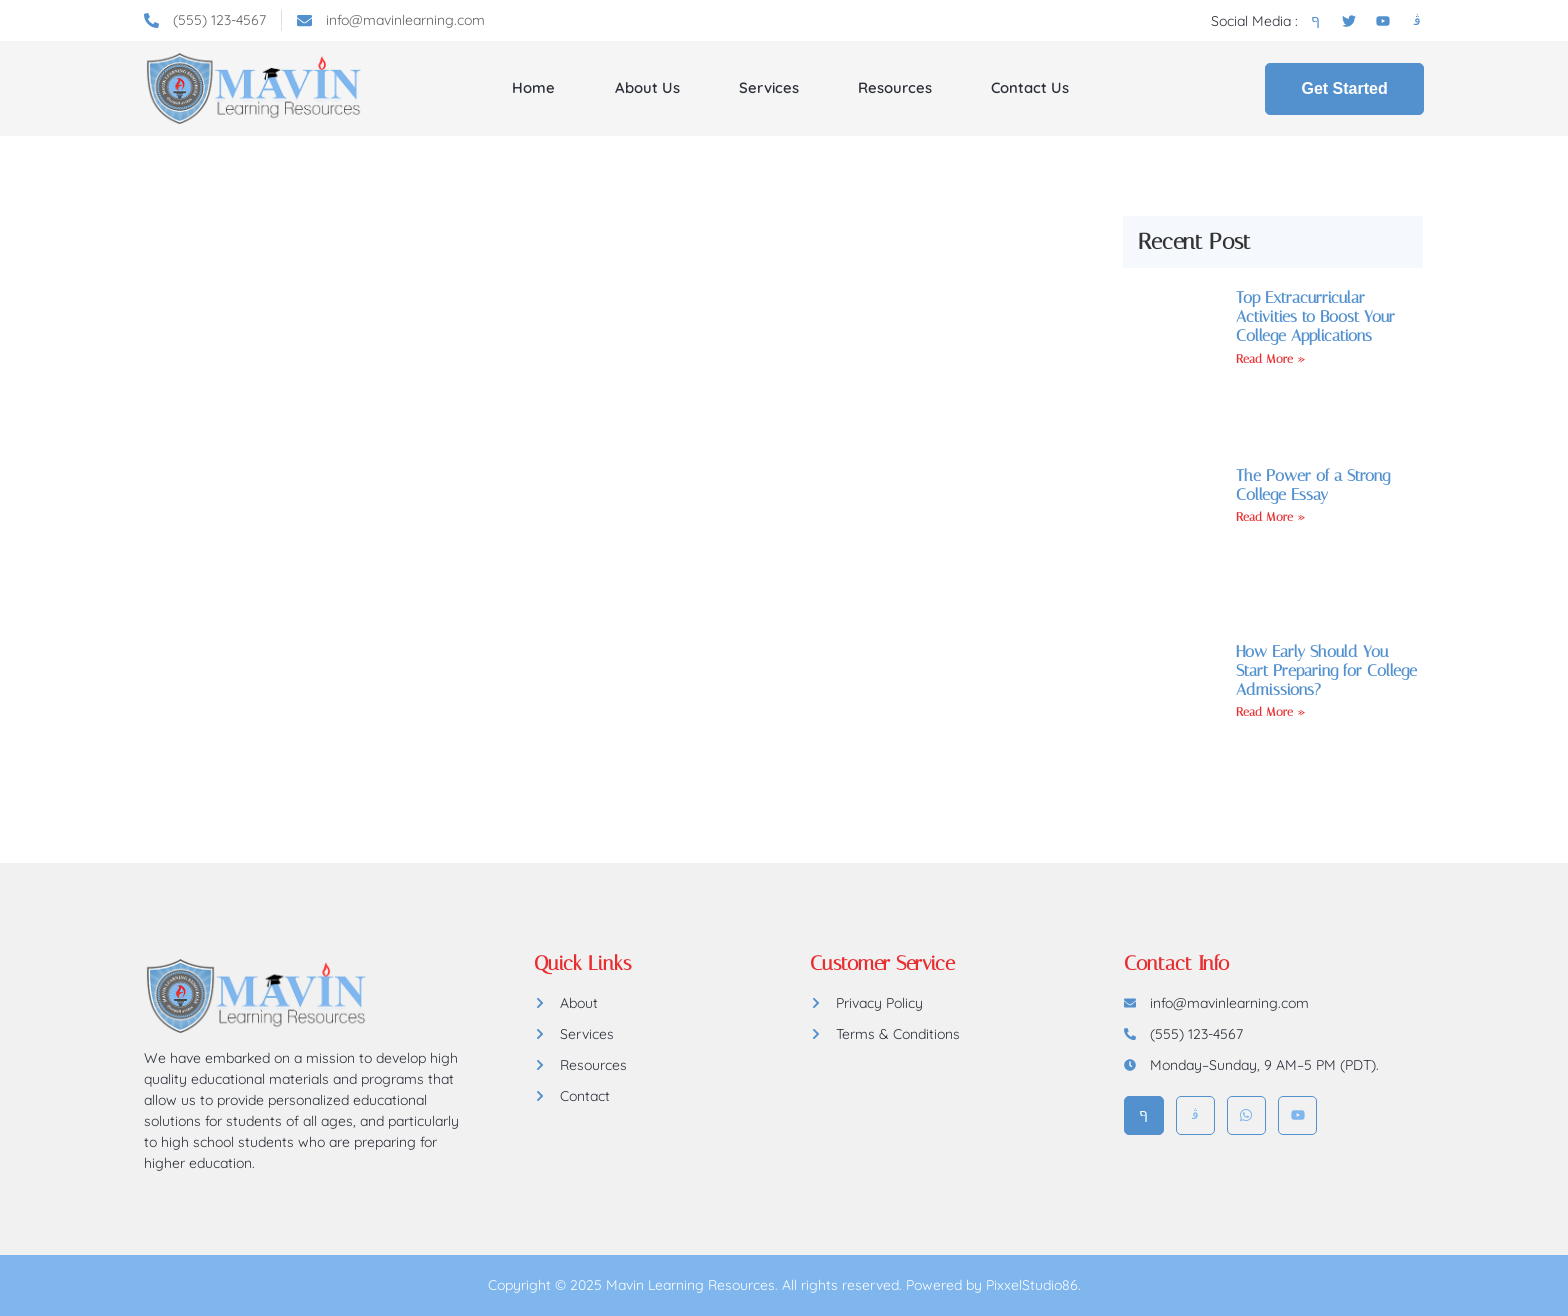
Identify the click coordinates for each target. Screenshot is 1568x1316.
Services (768, 87)
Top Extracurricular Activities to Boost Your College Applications (1315, 316)
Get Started (1344, 88)
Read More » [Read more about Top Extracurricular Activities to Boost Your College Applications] (1270, 359)
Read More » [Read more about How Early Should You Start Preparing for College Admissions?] (1270, 712)
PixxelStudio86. (1033, 1285)
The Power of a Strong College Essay (1313, 485)
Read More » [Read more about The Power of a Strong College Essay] (1270, 517)
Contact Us (1029, 87)
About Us (647, 87)
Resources (894, 87)
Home (534, 87)
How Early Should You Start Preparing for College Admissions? (1326, 670)
